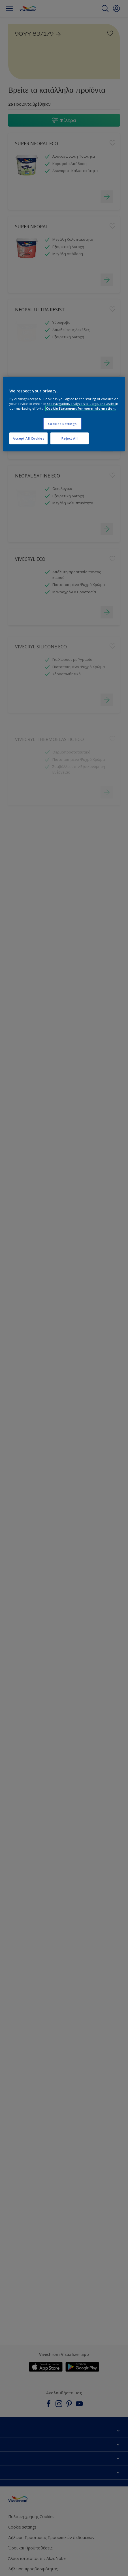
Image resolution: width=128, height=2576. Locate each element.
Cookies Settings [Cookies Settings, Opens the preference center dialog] (62, 424)
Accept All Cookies (28, 438)
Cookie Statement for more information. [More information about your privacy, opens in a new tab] (81, 408)
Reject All (69, 438)
